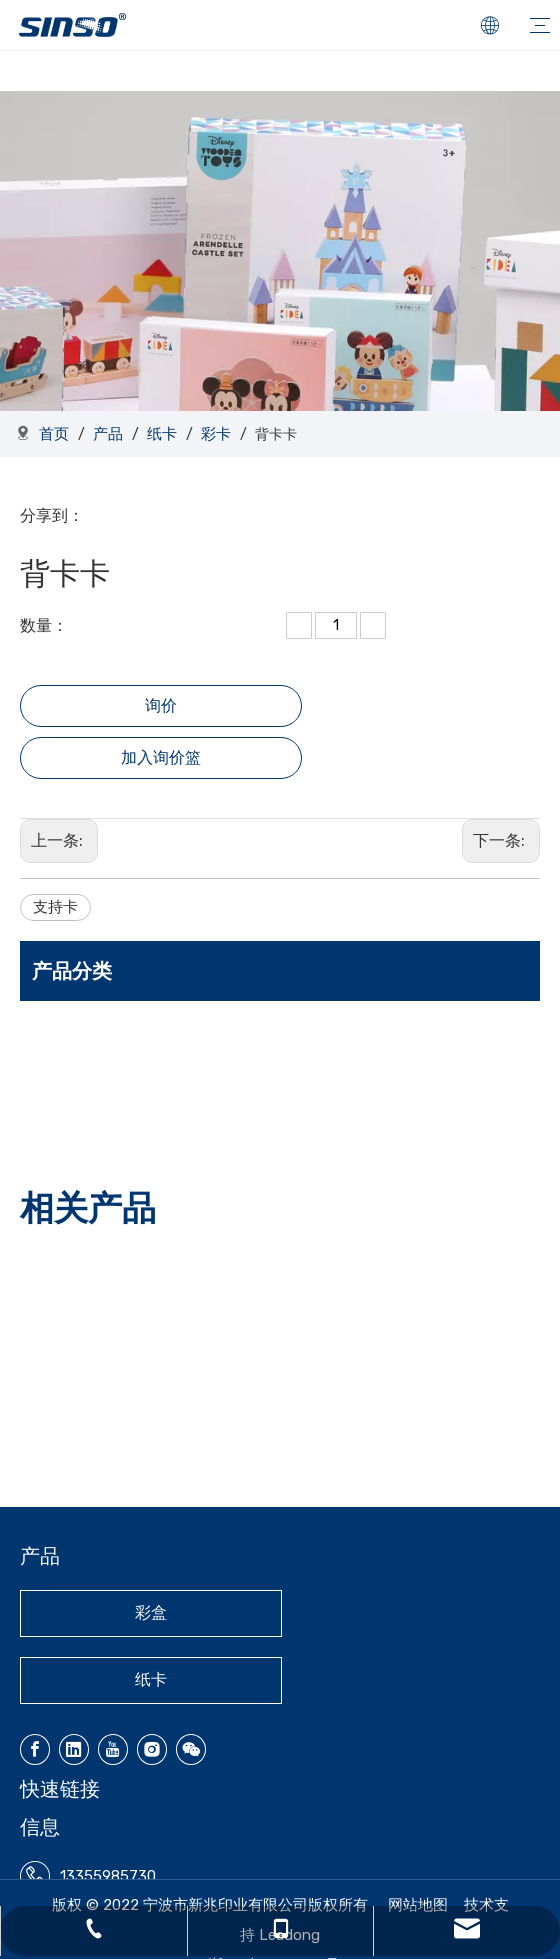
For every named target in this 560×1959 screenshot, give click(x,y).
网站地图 (418, 1905)
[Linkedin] (74, 1749)
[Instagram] (152, 1749)
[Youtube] (113, 1749)
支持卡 (55, 907)
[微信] (191, 1749)
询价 (161, 705)
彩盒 (151, 1612)
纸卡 (151, 1679)
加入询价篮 (161, 757)
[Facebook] (35, 1749)
